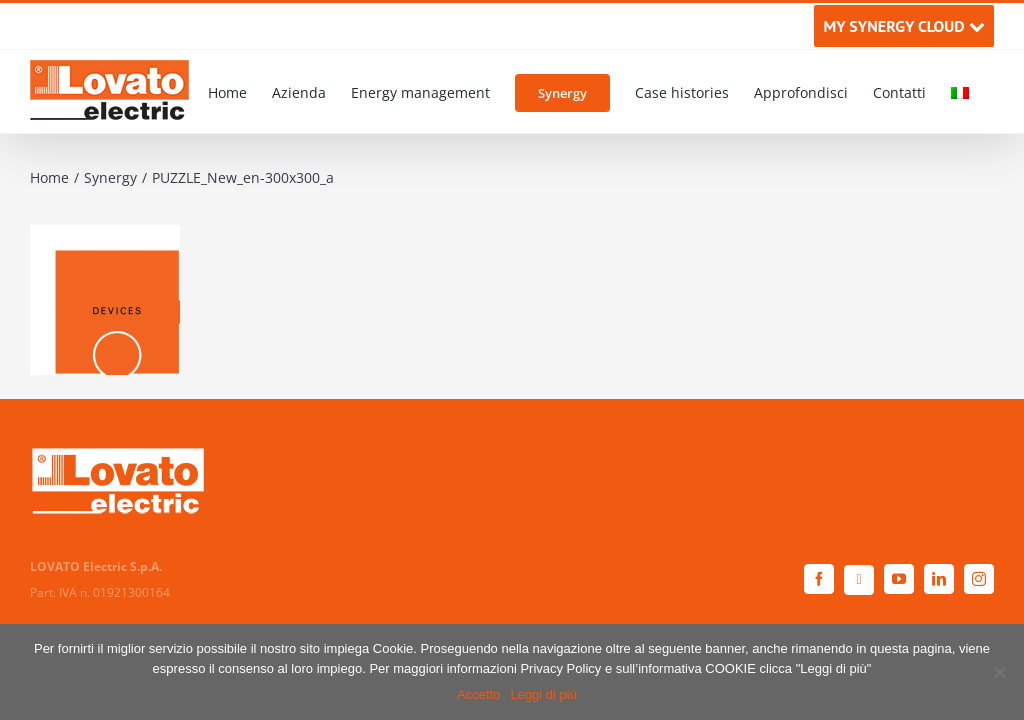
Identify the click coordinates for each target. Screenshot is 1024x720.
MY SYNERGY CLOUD (903, 26)
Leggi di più (543, 694)
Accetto (478, 694)
